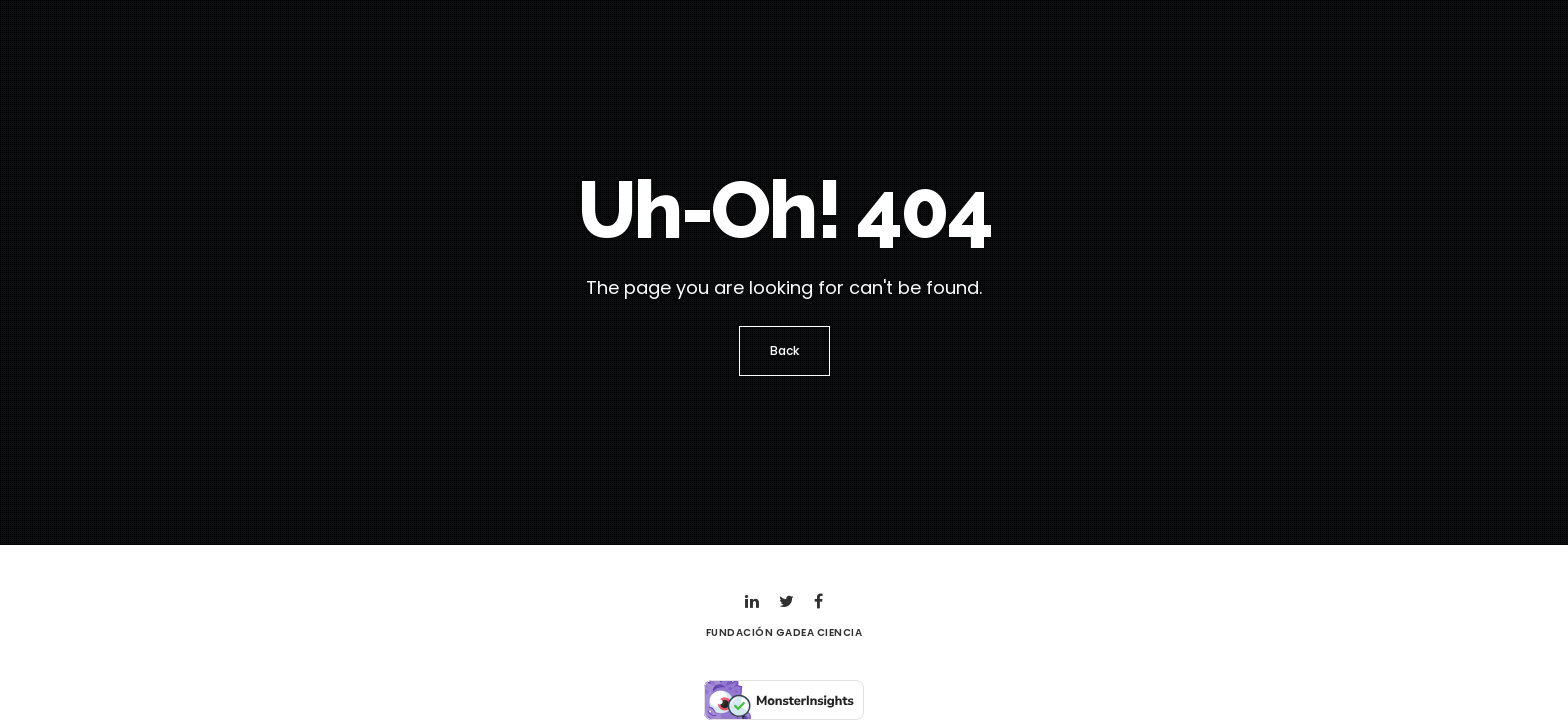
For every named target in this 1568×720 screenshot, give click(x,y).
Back (784, 350)
